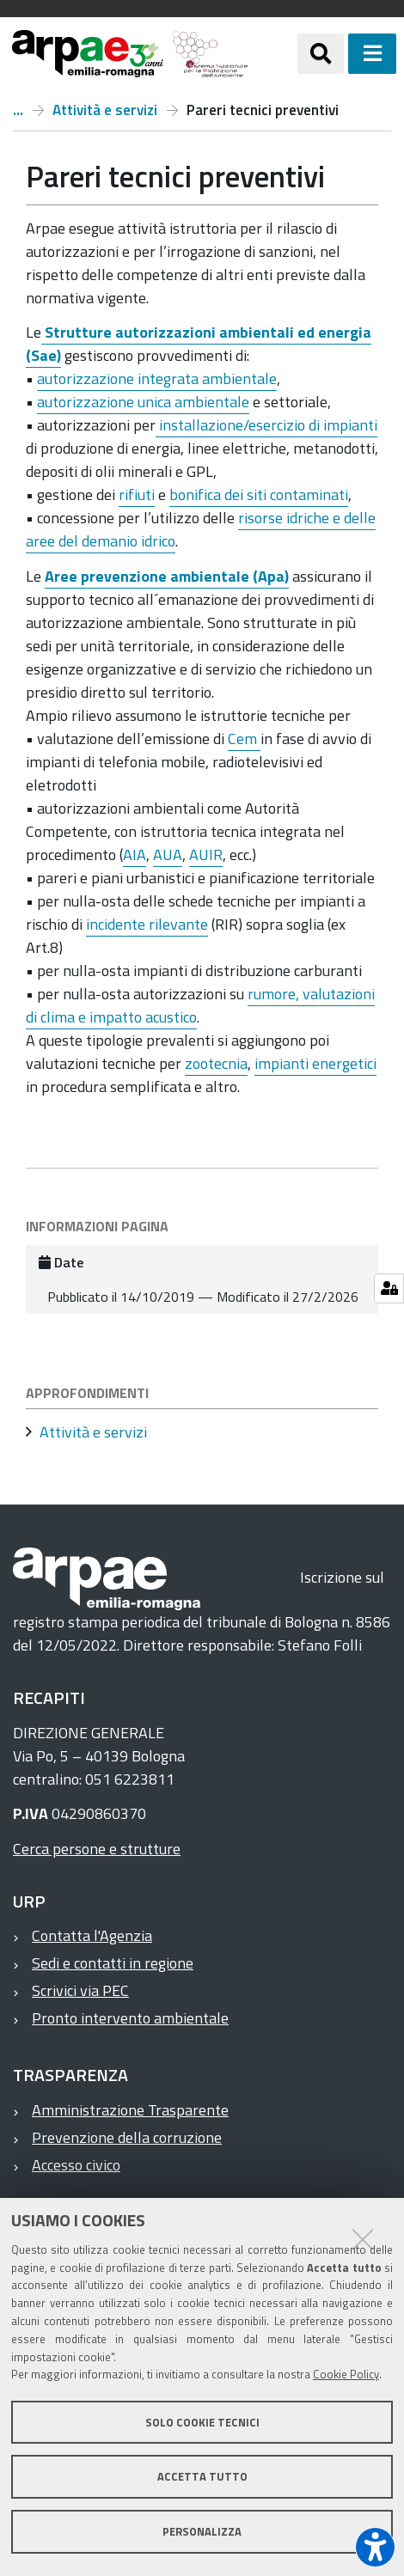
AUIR (206, 854)
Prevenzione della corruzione (127, 2137)
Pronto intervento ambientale (130, 2018)
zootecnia (216, 1063)
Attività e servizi (104, 110)
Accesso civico (76, 2164)
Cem (244, 738)
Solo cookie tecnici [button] (202, 2422)
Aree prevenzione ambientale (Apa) (167, 576)
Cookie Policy (346, 2374)
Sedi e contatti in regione (112, 1963)
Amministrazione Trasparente (130, 2109)
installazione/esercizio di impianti (266, 424)
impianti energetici (315, 1063)
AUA (167, 854)
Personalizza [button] (202, 2531)
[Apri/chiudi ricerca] (320, 53)
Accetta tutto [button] (202, 2476)
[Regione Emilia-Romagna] (272, 53)
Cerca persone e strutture (97, 1848)
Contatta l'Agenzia (92, 1935)
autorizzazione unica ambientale (143, 401)
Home (18, 110)
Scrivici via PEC (80, 1990)
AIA (134, 854)
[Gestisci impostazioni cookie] (389, 1288)
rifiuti (137, 494)
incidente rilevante (147, 924)
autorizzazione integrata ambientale (157, 378)
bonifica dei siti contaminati (258, 494)
